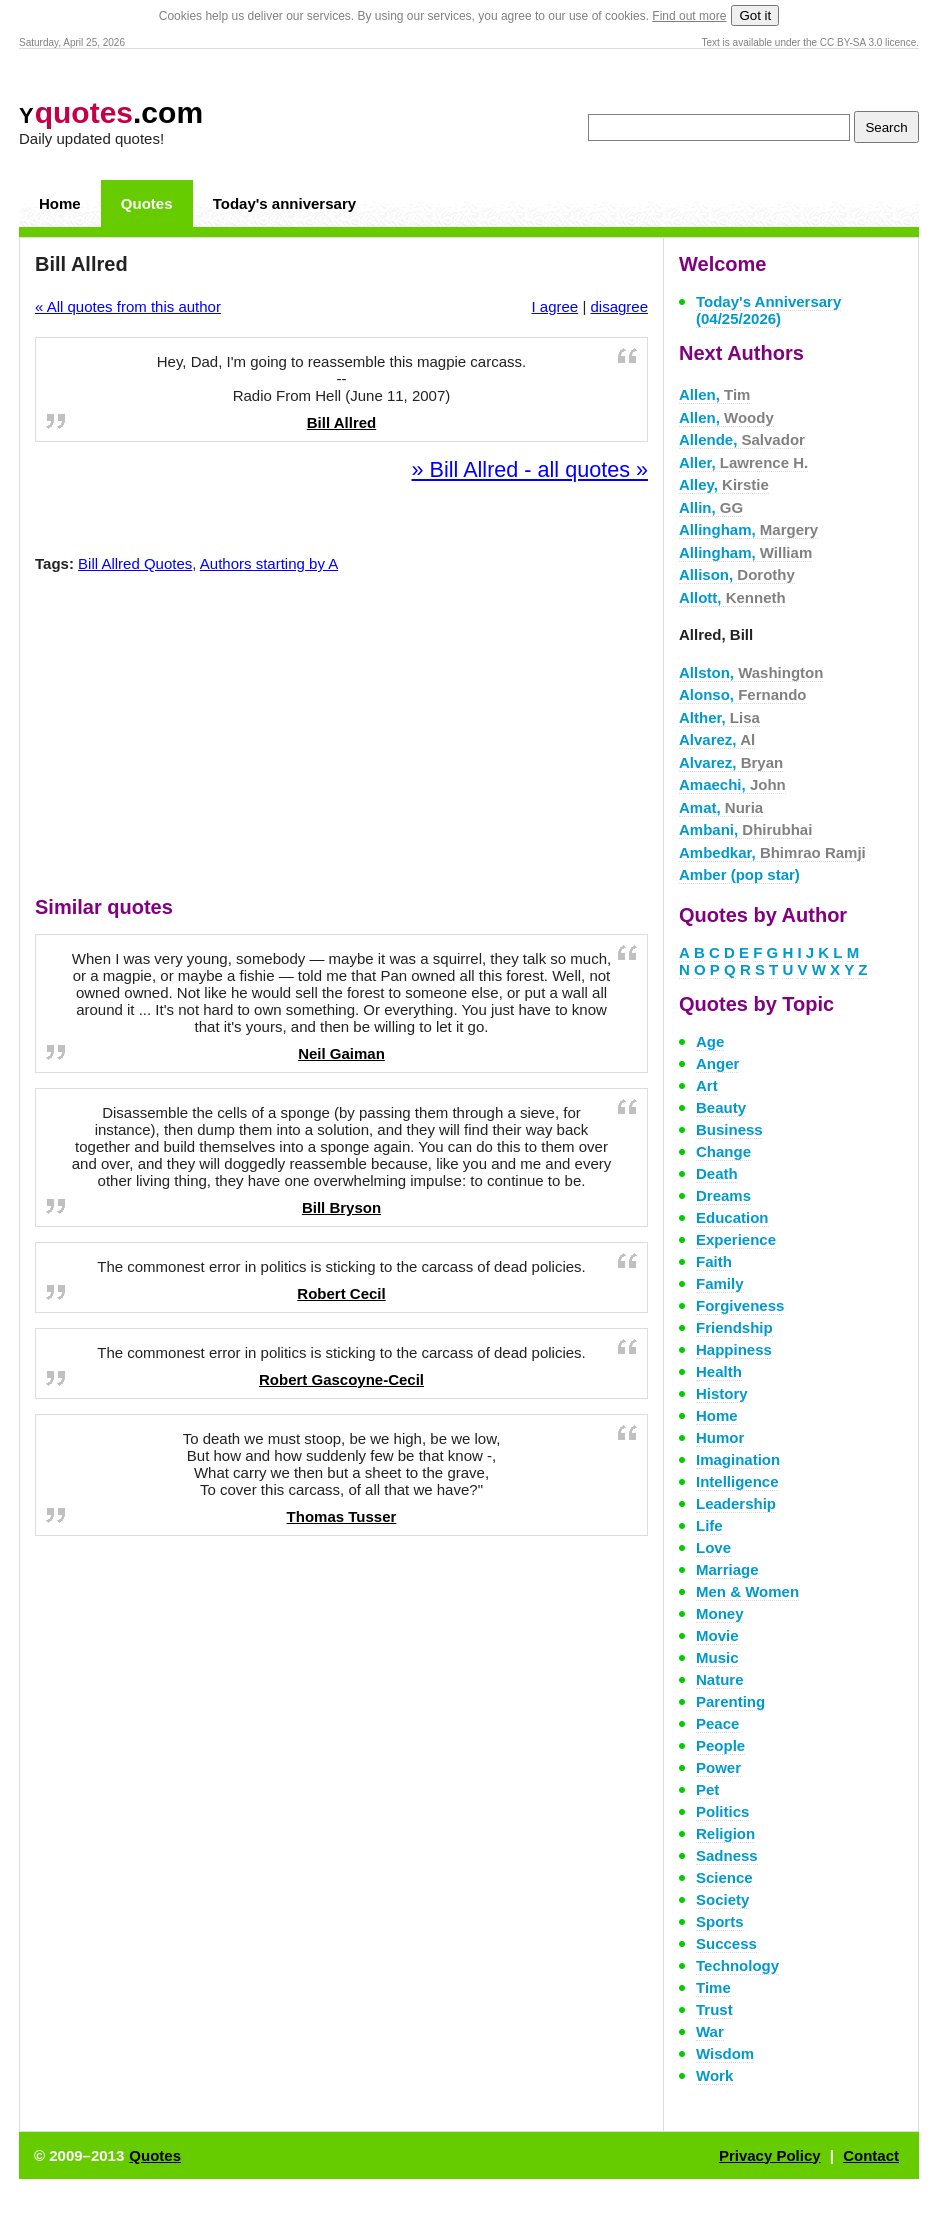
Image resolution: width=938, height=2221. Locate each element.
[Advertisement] (342, 739)
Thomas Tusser (342, 1516)
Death (717, 1173)
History (722, 1393)
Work (714, 2075)
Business (729, 1129)
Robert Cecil (341, 1293)
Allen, (714, 394)
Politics (722, 1811)
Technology (737, 1965)
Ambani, (745, 829)
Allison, (737, 574)
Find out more (689, 16)
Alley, (724, 484)
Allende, (742, 439)
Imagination (738, 1459)
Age (710, 1041)
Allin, (711, 507)
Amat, (721, 807)
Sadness (727, 1855)
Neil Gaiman (341, 1053)
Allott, (732, 597)
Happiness (734, 1349)
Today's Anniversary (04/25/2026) (768, 310)
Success (726, 1943)
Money (720, 1613)
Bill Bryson (341, 1207)
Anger (717, 1063)
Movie (717, 1635)
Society (722, 1899)
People (720, 1745)
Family (720, 1283)
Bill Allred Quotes (135, 563)
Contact (871, 2155)
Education (732, 1217)
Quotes (147, 203)
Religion (725, 1833)
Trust (714, 2009)
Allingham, (748, 529)
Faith (714, 1261)
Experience (736, 1239)
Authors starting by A (269, 563)
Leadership (736, 1503)
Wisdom (725, 2053)
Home (60, 203)
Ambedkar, (772, 852)
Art (707, 1085)
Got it (755, 15)
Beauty (721, 1107)
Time (713, 1987)
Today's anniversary (284, 203)
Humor (720, 1437)
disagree (619, 306)
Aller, (743, 462)
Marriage (727, 1569)
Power (718, 1767)
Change (723, 1151)
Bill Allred (341, 422)
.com (111, 112)
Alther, (719, 717)
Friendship (734, 1327)
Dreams (723, 1195)
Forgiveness (740, 1305)
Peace (717, 1723)
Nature (720, 1679)
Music (717, 1657)
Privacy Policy (770, 2155)
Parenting (730, 1701)
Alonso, (743, 694)
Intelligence (737, 1481)
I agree (555, 306)
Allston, (751, 672)
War (710, 2031)
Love (713, 1547)
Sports (720, 1921)
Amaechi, (732, 784)
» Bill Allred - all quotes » (530, 469)
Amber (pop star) (739, 874)
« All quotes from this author (128, 306)
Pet (707, 1789)
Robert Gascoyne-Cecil (341, 1379)
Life (709, 1525)
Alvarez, (717, 739)
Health (719, 1371)
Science (724, 1877)
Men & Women (747, 1591)
